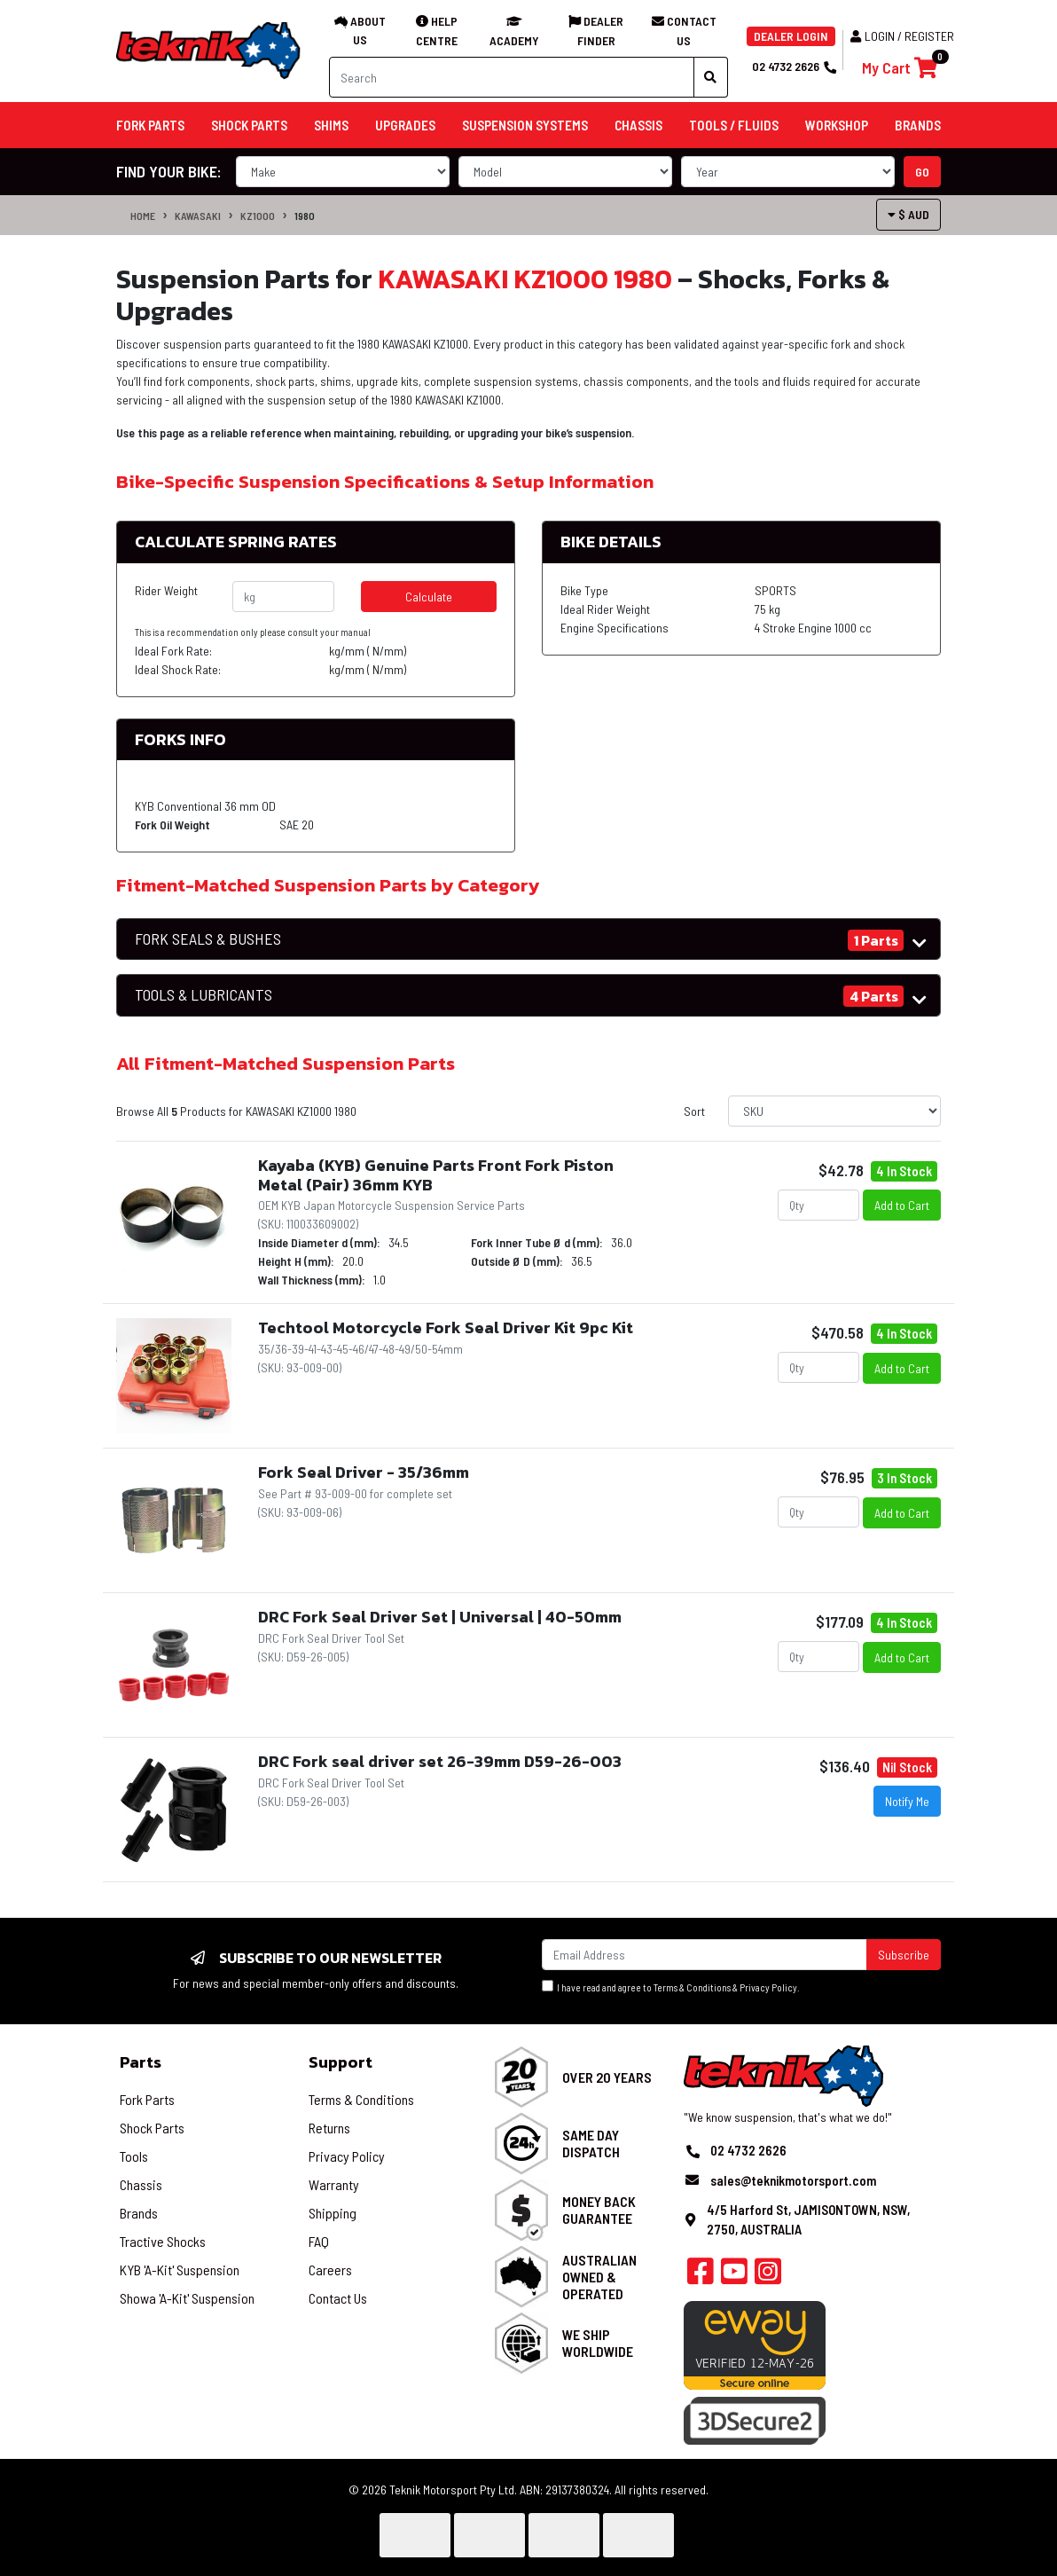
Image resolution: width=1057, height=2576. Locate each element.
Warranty (334, 2184)
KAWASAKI (198, 215)
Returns (329, 2127)
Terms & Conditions (692, 1987)
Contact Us (338, 2297)
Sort (694, 1111)
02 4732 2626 (793, 66)
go (922, 171)
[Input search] (511, 77)
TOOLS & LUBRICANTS (203, 995)
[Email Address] (704, 1954)
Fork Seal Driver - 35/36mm (363, 1472)
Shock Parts (152, 2127)
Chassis (141, 2184)
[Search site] (710, 77)
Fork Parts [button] (150, 125)
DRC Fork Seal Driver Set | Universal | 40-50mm (440, 1617)
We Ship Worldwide (597, 2343)
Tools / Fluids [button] (734, 125)
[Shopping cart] (899, 67)
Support (340, 2062)
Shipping (332, 2212)
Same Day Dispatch (591, 2143)
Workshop (836, 125)
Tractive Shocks (163, 2241)
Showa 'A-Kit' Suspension (187, 2297)
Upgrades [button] (405, 125)
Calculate (428, 596)
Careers (330, 2269)
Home (142, 215)
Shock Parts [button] (249, 125)
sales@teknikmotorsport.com (793, 2180)
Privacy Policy (768, 1987)
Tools (134, 2156)
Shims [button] (331, 125)
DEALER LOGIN (791, 35)
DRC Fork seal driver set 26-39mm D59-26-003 (440, 1761)
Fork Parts (147, 2099)
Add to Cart (901, 1205)
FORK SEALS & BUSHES (208, 939)
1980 (304, 215)
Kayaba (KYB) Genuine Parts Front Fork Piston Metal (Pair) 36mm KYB (436, 1175)
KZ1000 (257, 215)
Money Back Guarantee (599, 2210)
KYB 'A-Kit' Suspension (179, 2269)
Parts (140, 2062)
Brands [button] (918, 125)
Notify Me (907, 1801)
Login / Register (902, 35)
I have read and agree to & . (671, 1986)
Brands (139, 2212)
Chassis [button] (638, 125)
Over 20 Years (607, 2077)
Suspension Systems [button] (525, 125)
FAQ (319, 2241)
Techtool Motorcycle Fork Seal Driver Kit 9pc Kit (445, 1327)
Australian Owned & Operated (599, 2276)
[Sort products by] (834, 1111)
